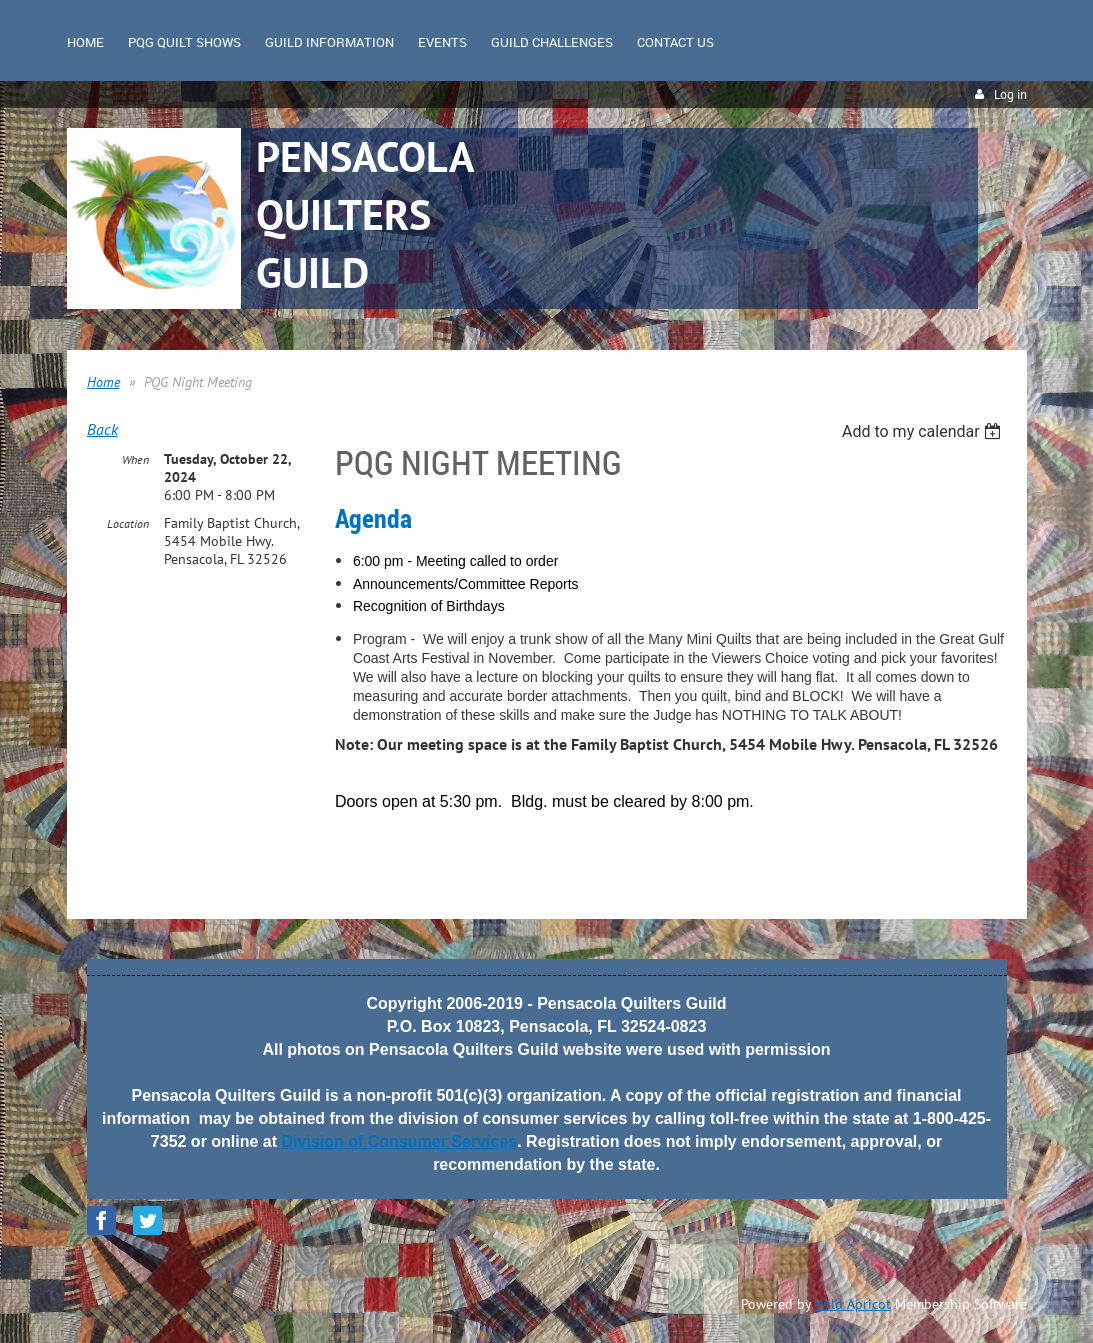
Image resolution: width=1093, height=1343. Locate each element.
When (135, 459)
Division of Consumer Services (400, 1141)
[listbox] (924, 431)
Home (103, 382)
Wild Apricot (853, 1304)
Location (128, 523)
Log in (1010, 94)
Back (102, 429)
